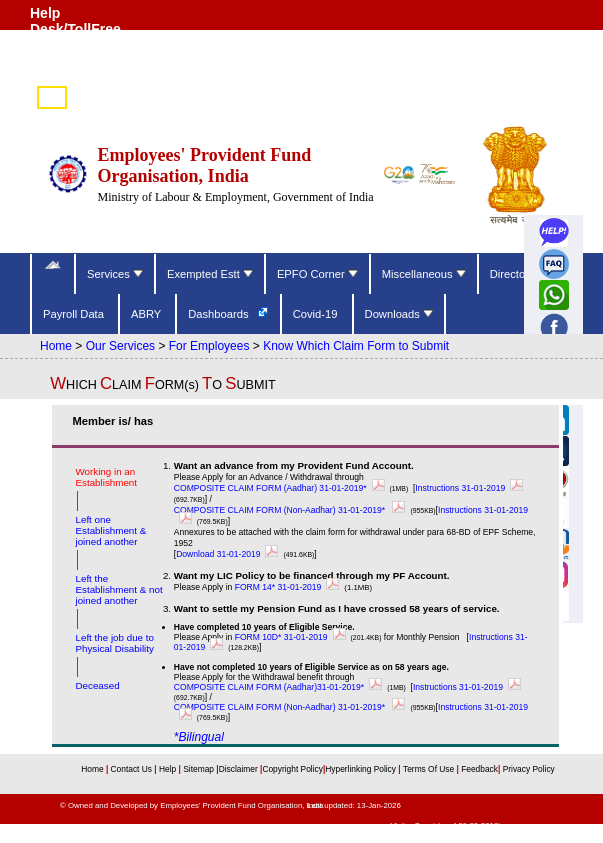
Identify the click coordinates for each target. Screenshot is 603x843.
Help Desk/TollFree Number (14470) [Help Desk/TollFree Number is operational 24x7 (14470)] (82, 29)
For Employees (209, 346)
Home (56, 346)
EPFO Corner (317, 274)
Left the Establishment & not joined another (118, 589)
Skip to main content (556, 75)
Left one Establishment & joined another (110, 530)
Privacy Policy (527, 769)
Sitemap (199, 769)
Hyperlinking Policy (361, 769)
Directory (514, 274)
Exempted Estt (210, 274)
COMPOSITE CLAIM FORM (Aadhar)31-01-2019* (280, 687)
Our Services (120, 346)
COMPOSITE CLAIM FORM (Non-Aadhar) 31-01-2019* (292, 510)
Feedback (479, 769)
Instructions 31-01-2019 (471, 488)
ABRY (147, 314)
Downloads (399, 314)
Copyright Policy (292, 769)
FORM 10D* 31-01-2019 (293, 637)
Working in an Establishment (106, 477)
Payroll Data (75, 314)
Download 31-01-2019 (229, 554)
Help (169, 769)
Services (115, 274)
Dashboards (219, 314)
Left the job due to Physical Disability (114, 643)
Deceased (97, 685)
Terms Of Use (430, 769)
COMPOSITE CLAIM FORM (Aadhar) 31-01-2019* (282, 488)
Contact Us (133, 769)
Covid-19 (317, 314)
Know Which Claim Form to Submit (356, 346)
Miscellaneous (424, 274)
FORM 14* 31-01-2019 (290, 587)
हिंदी (52, 99)
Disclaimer (238, 769)
